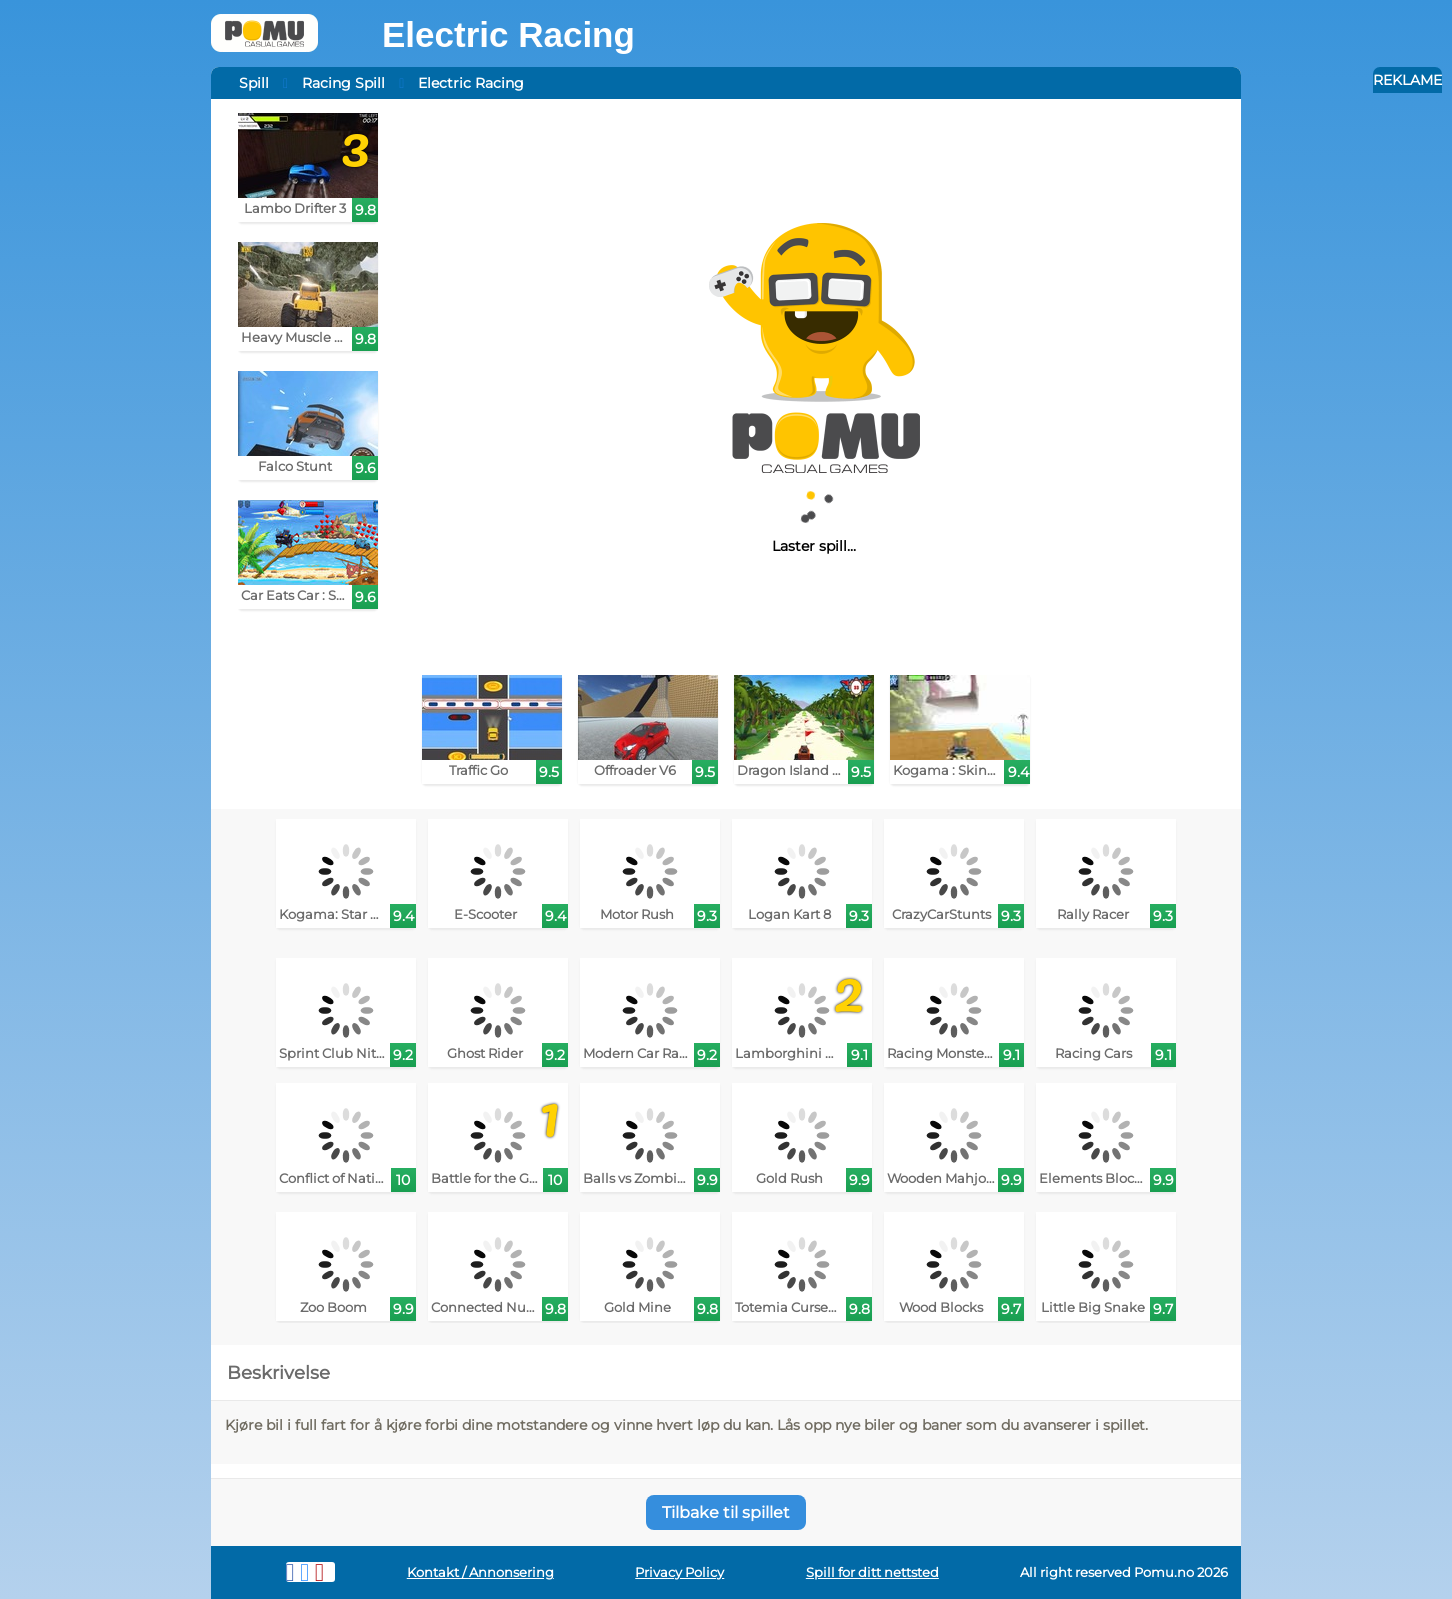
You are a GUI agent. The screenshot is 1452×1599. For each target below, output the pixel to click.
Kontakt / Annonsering (480, 1572)
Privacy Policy (679, 1572)
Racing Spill (343, 83)
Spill (254, 83)
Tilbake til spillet (726, 1512)
